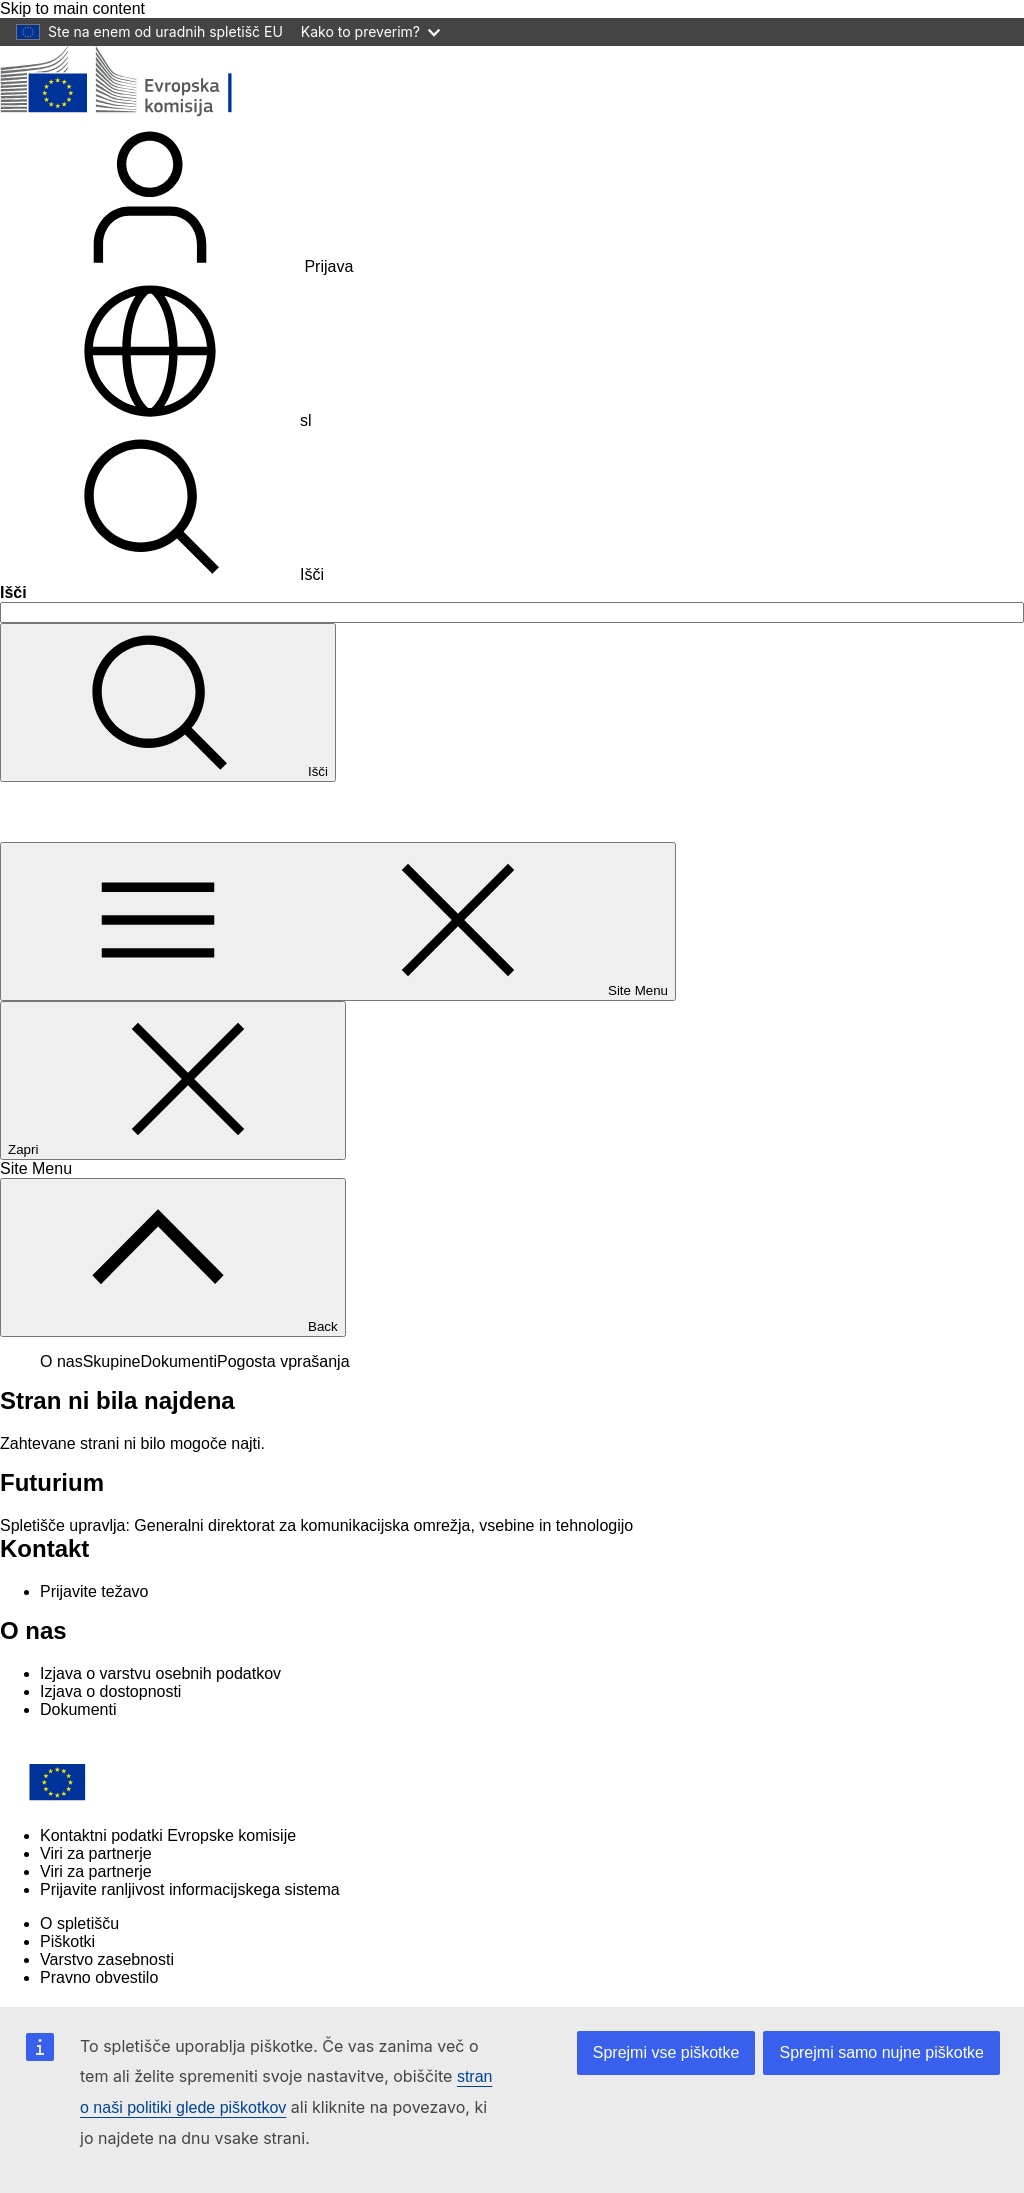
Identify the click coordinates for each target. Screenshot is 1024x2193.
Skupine (112, 1361)
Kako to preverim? (370, 31)
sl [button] (156, 420)
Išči (162, 574)
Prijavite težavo (94, 1591)
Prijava (176, 266)
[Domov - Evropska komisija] (145, 112)
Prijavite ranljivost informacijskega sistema (190, 1889)
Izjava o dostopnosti (110, 1691)
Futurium (47, 811)
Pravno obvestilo (99, 1977)
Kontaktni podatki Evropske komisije (168, 1835)
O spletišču (79, 1923)
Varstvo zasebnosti (107, 1959)
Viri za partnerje (96, 1853)
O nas (61, 1361)
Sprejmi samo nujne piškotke (881, 2052)
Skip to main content (72, 8)
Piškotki (67, 1941)
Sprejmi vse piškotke (666, 2052)
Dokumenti (179, 1361)
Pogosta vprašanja (283, 1361)
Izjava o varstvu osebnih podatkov (160, 1673)
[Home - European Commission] (145, 1801)
